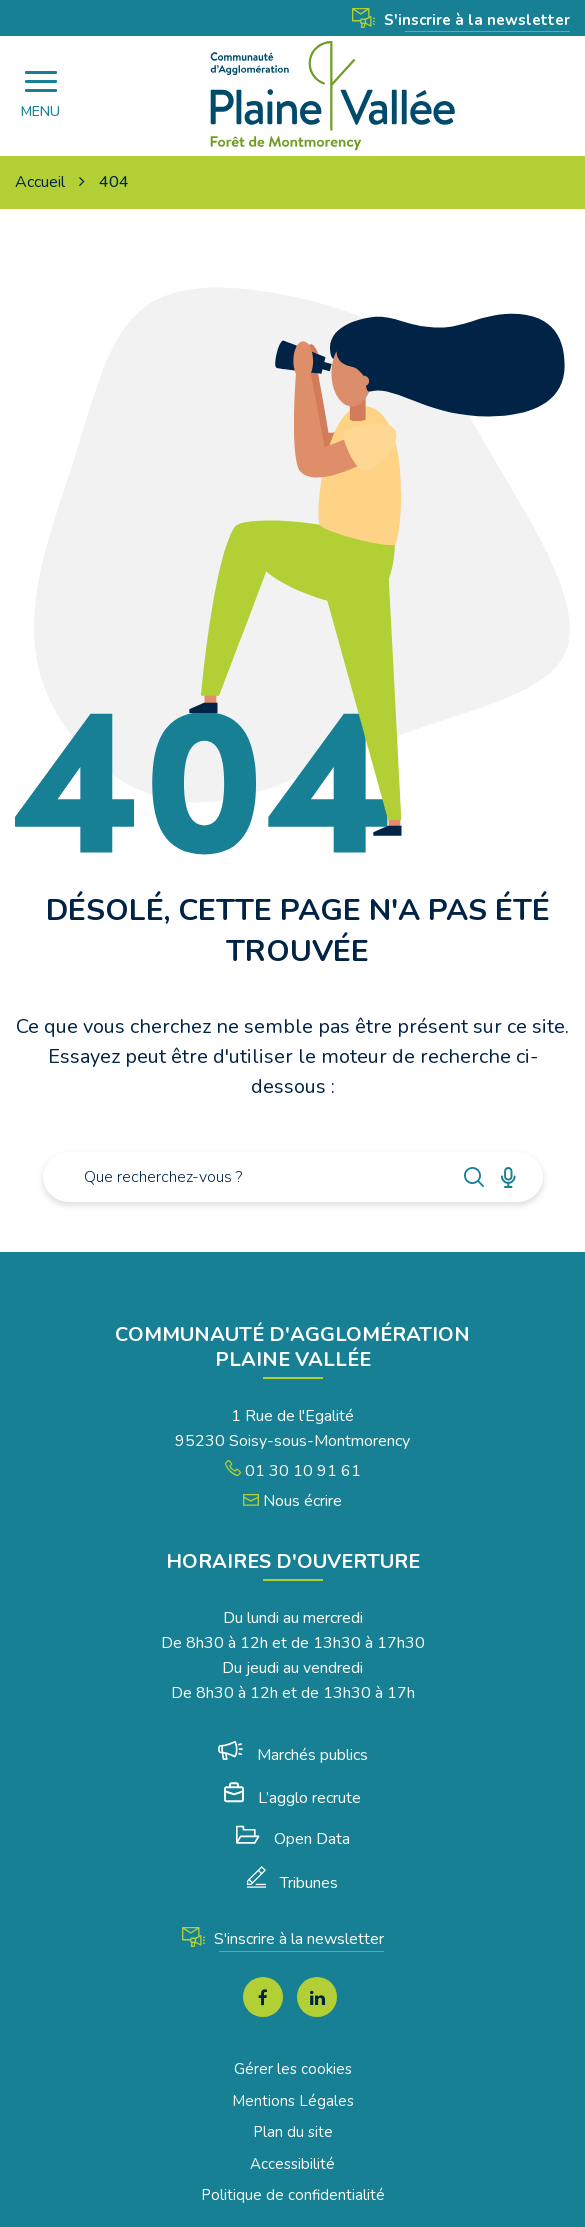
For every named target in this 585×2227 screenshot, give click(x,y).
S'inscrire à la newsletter (461, 20)
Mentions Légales (293, 2101)
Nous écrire (292, 1501)
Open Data (293, 1839)
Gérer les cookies (293, 2069)
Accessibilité (292, 2164)
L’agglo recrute (292, 1798)
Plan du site (293, 2132)
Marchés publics (293, 1755)
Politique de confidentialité (293, 2195)
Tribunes (292, 1883)
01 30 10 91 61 (293, 1471)
